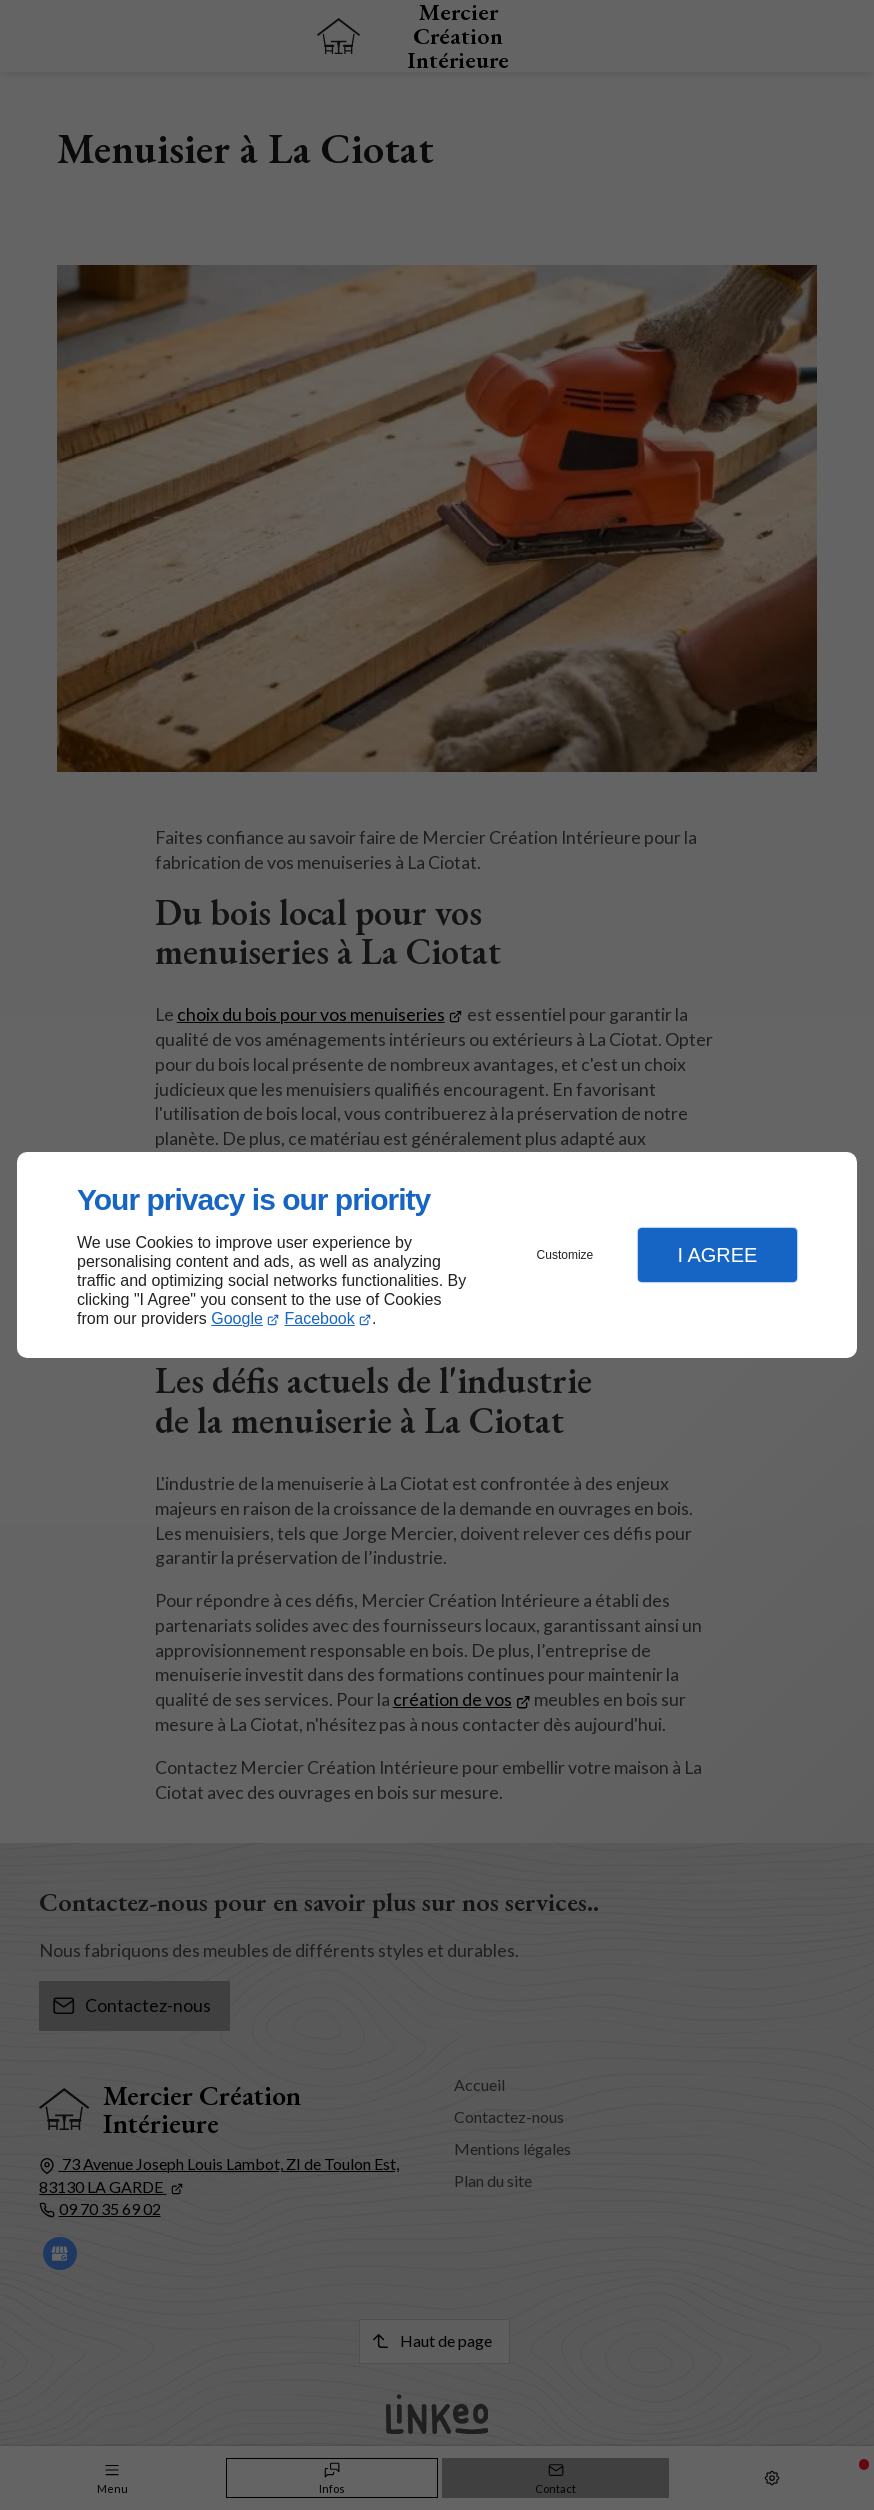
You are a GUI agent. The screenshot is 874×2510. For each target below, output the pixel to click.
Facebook (320, 1318)
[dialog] (437, 1255)
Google (237, 1318)
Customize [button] (565, 1255)
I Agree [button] (717, 1255)
